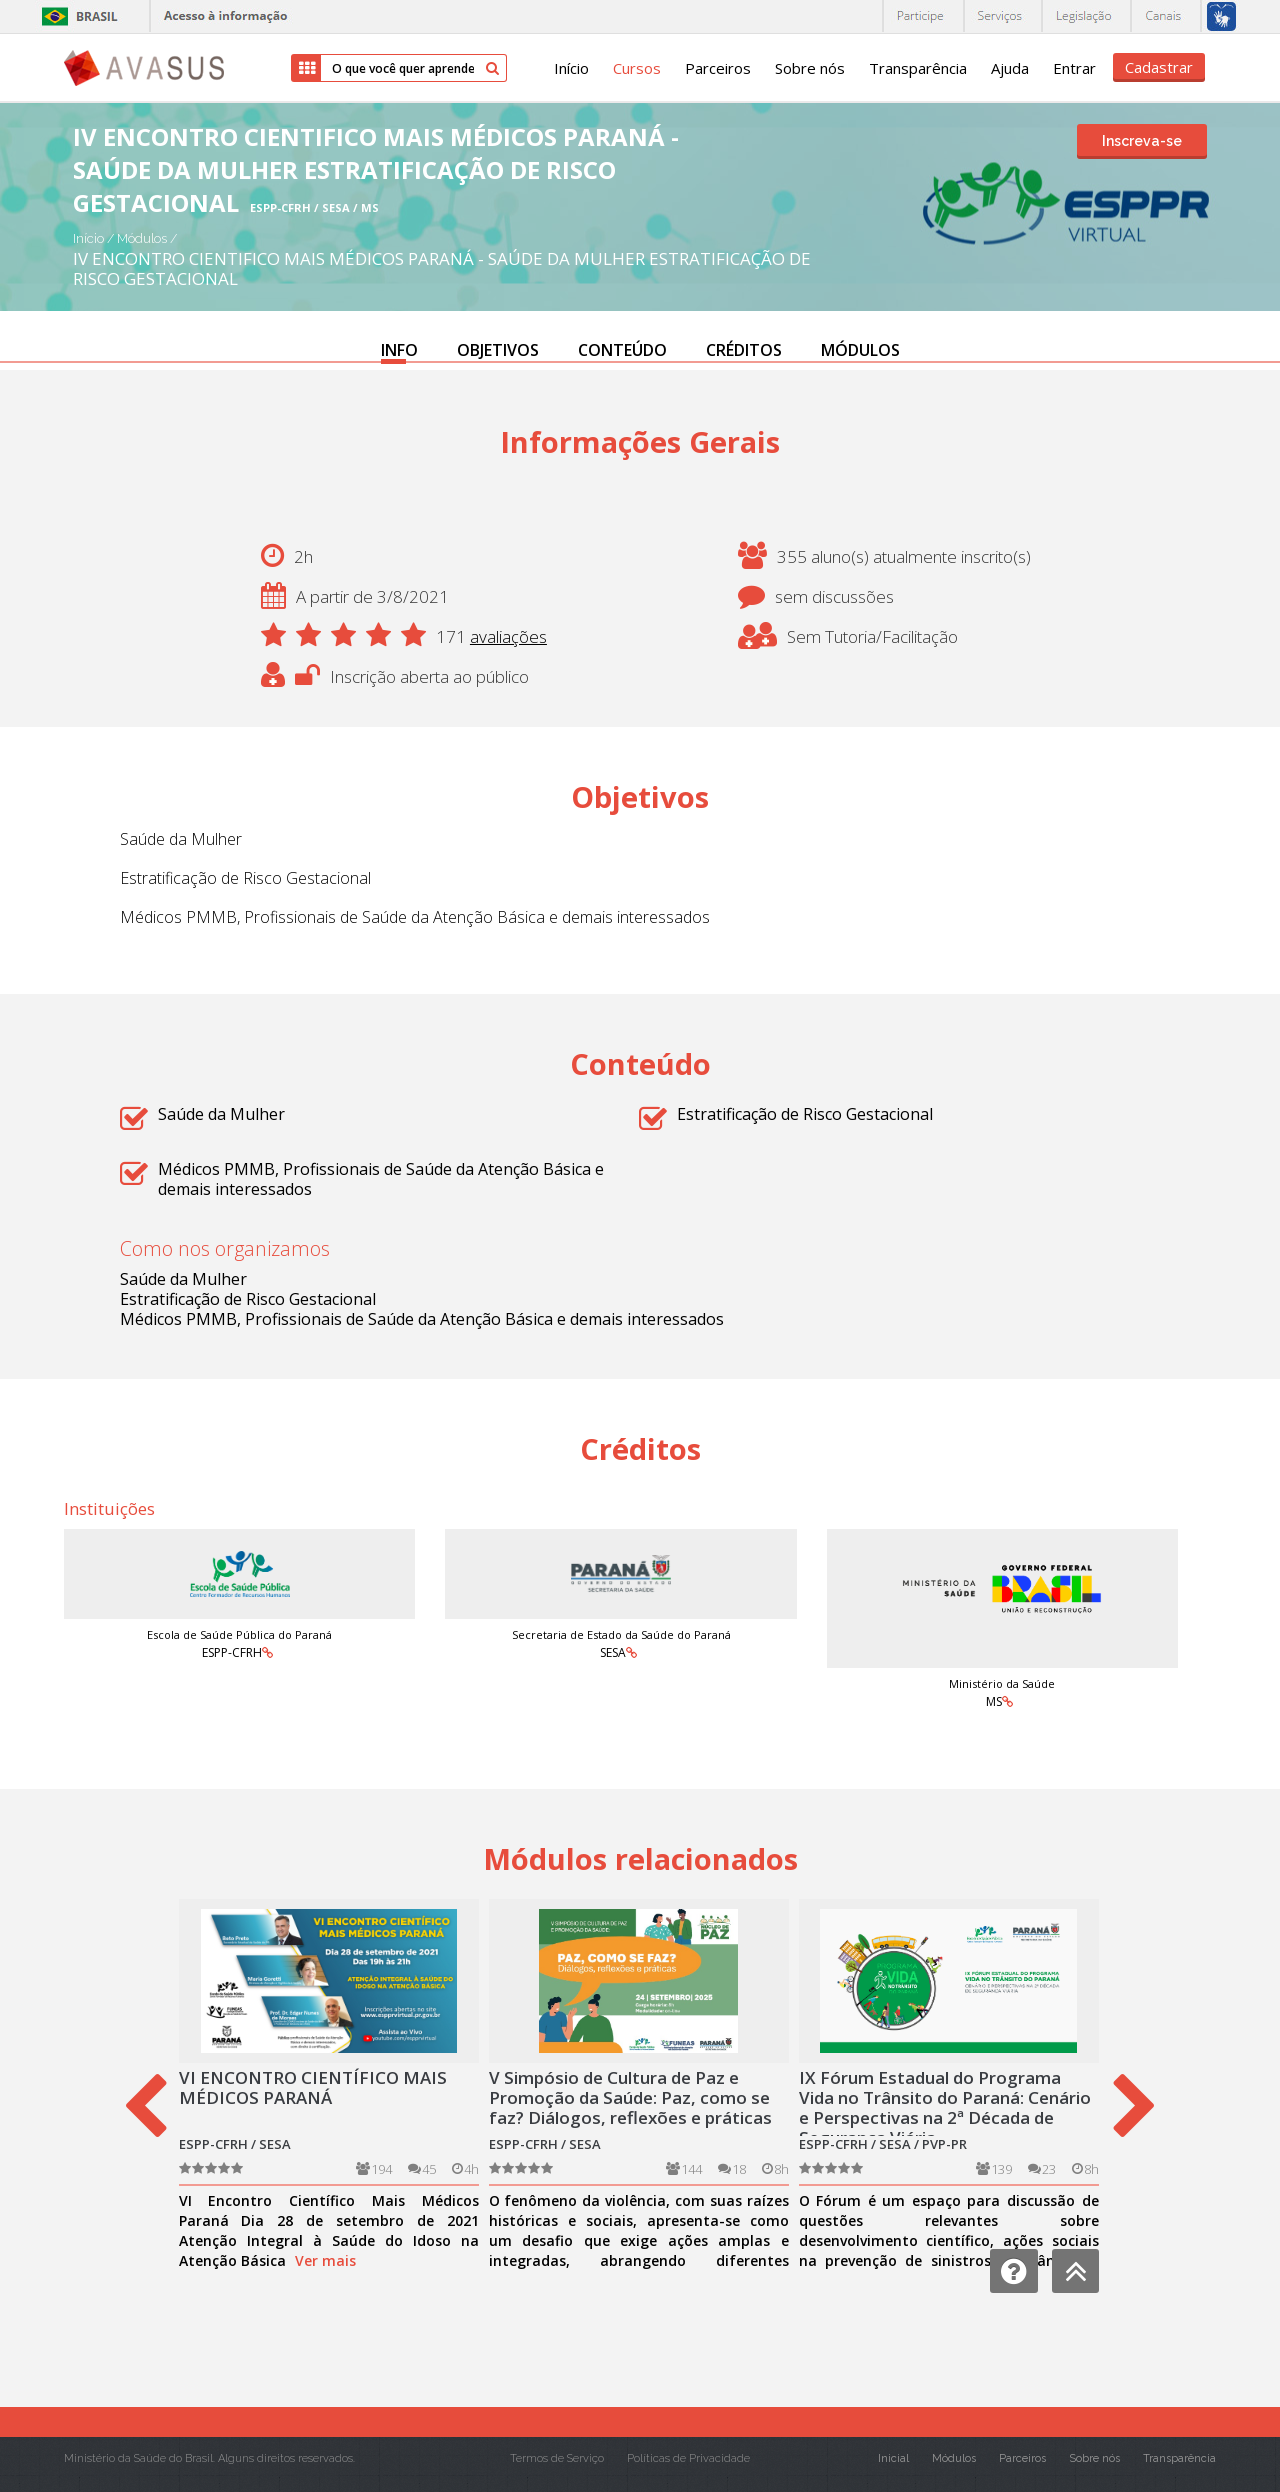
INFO (399, 350)
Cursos (637, 68)
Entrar (1074, 68)
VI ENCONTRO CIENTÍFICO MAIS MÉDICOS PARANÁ (313, 2087)
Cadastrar (1159, 67)
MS (994, 1701)
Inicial (893, 2458)
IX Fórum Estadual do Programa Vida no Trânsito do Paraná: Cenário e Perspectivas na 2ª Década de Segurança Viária (945, 2107)
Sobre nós (810, 68)
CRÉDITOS (744, 350)
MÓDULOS (860, 350)
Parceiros (718, 68)
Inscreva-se (1142, 141)
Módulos (143, 238)
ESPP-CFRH (232, 1652)
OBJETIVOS (498, 350)
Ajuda (1010, 68)
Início (571, 68)
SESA (613, 1652)
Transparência (918, 68)
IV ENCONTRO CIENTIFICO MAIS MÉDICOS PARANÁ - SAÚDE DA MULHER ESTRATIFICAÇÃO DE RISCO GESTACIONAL (442, 268)
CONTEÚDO (622, 350)
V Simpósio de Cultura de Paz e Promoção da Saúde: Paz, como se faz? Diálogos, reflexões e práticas (630, 2097)
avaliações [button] (508, 636)
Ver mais (325, 2260)
